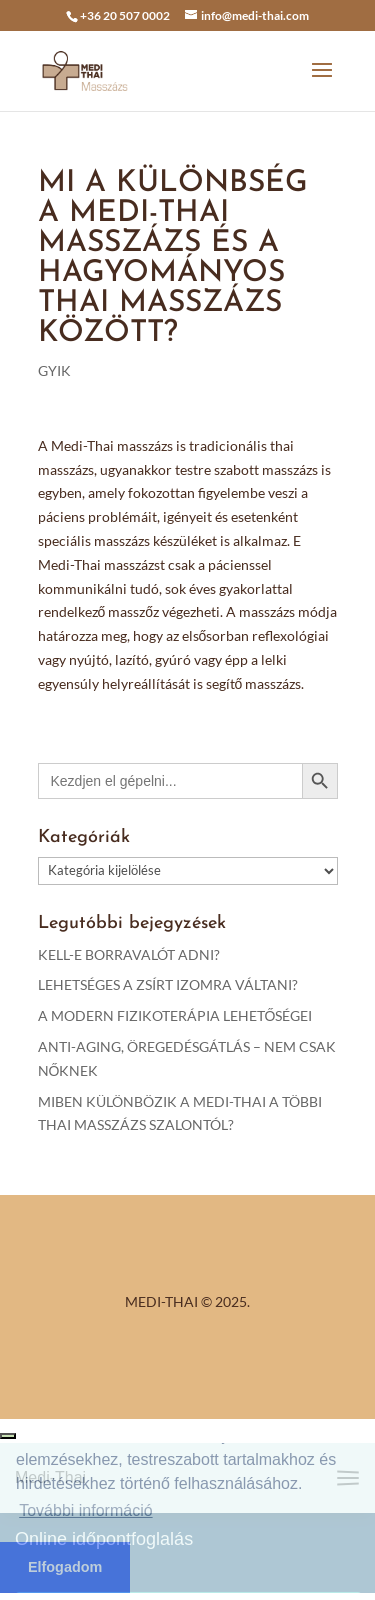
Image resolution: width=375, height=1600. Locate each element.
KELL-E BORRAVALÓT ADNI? (129, 954)
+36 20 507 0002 (125, 15)
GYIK (54, 370)
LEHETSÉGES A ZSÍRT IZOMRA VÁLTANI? (168, 984)
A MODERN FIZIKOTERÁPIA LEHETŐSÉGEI (175, 1015)
